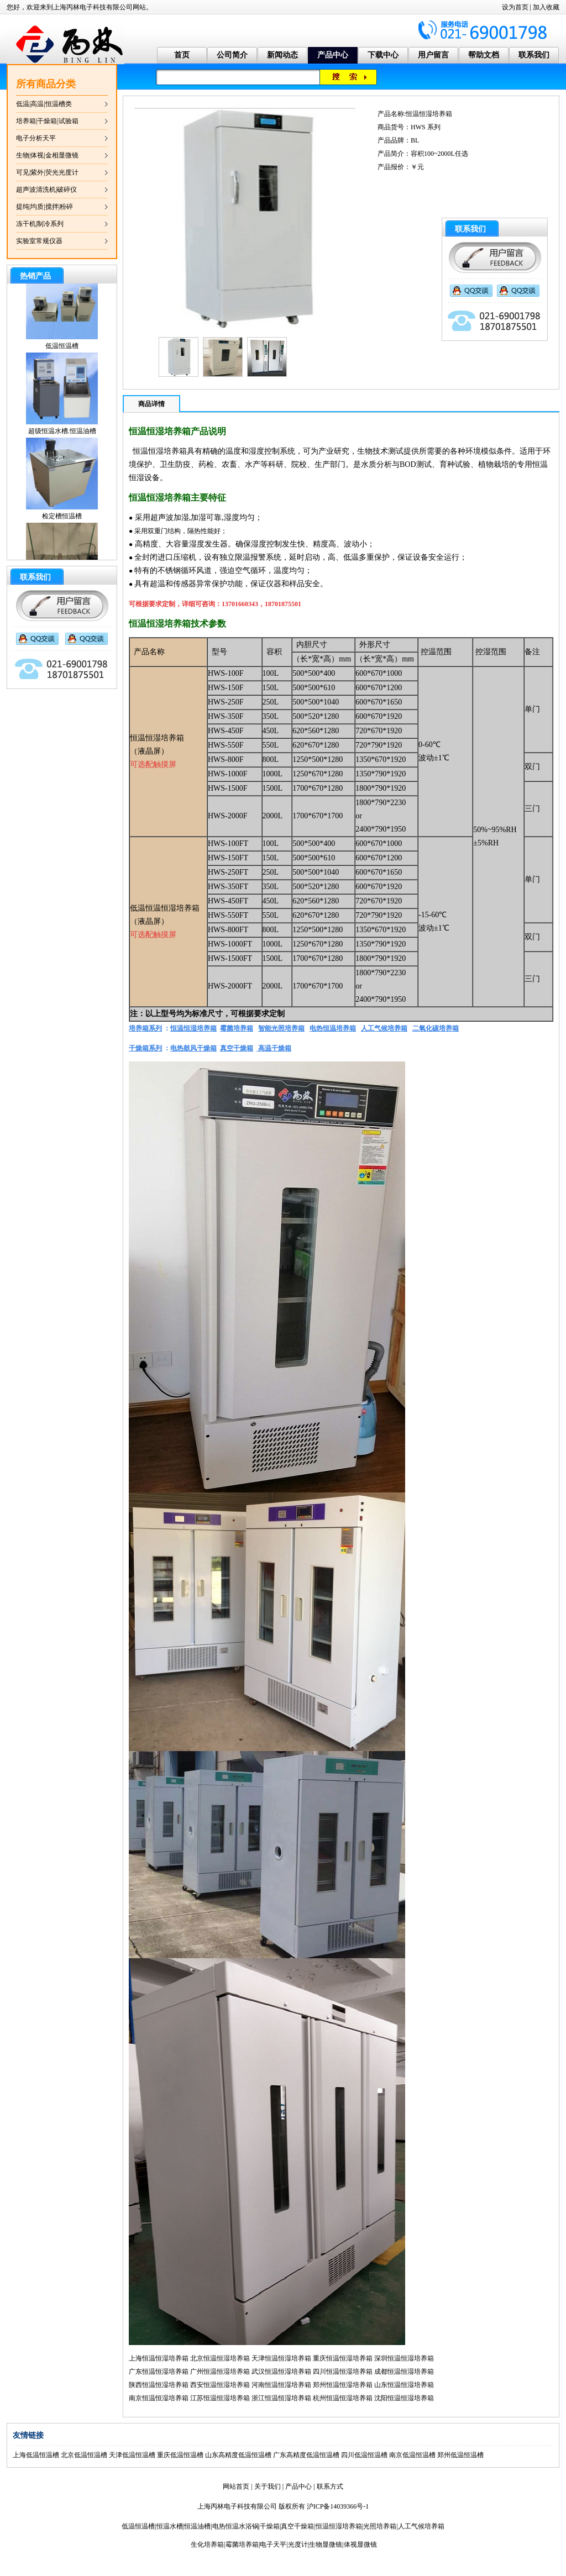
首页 (182, 55)
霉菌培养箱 (242, 2544)
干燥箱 (270, 2526)
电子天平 (273, 2544)
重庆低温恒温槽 (180, 2455)
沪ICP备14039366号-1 (338, 2506)
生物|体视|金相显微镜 (47, 155)
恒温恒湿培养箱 (339, 2526)
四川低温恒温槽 (364, 2455)
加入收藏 (546, 7)
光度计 (298, 2544)
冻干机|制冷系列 (40, 224)
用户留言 (433, 55)
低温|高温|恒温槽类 (44, 104)
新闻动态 (282, 55)
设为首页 (515, 7)
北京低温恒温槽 (84, 2455)
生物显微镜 (325, 2544)
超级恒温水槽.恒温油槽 (62, 439)
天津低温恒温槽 (132, 2455)
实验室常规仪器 (39, 241)
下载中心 (383, 55)
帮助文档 (483, 55)
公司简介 (232, 55)
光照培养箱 (379, 2526)
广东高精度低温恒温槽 (306, 2455)
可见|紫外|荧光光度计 (47, 172)
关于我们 (267, 2486)
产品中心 (332, 55)
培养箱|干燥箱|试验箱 (47, 121)
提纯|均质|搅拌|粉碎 (44, 207)
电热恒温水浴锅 (235, 2526)
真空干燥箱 (297, 2526)
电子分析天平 (36, 138)
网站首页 (236, 2486)
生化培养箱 (207, 2544)
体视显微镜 (360, 2544)
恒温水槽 (169, 2526)
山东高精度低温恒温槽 (238, 2455)
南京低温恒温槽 (412, 2455)
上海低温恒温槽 (36, 2455)
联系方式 (330, 2486)
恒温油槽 (197, 2526)
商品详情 (151, 404)
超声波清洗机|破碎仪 (46, 189)
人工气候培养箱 (421, 2526)
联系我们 (533, 55)
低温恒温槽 (61, 354)
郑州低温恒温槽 (460, 2455)
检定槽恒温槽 (62, 524)
